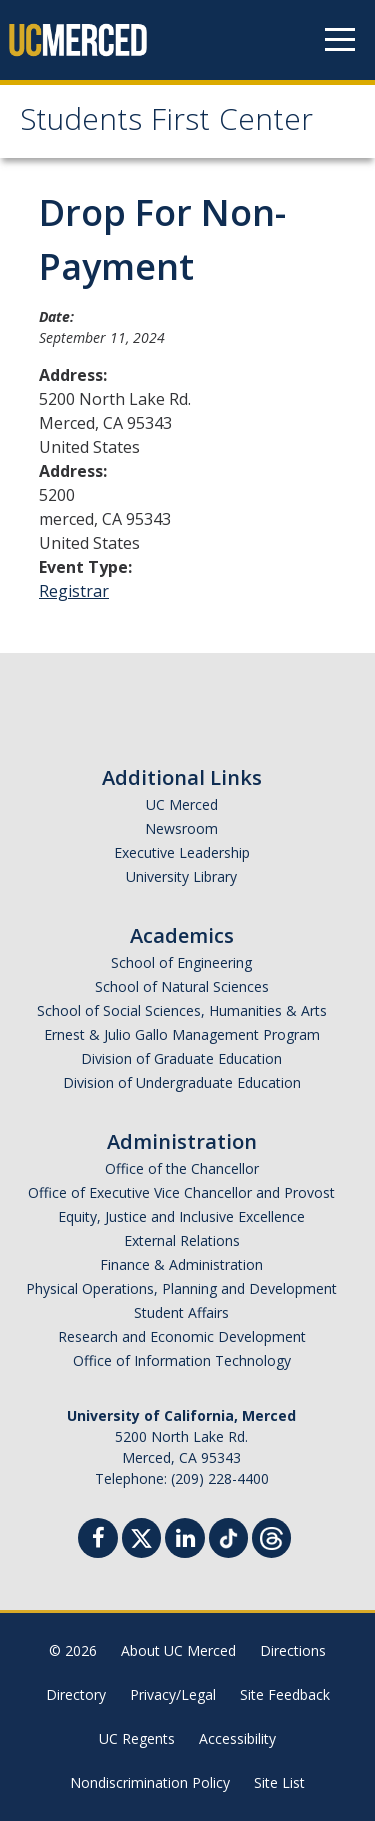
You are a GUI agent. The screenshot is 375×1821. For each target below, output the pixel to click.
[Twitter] (141, 1535)
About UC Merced (178, 1650)
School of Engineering (181, 962)
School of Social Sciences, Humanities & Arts (182, 1010)
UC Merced (182, 804)
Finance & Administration (181, 1264)
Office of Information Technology (182, 1360)
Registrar (74, 591)
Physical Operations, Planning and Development (181, 1288)
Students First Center (166, 123)
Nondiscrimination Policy (150, 1782)
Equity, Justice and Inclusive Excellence (181, 1216)
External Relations (182, 1240)
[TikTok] (228, 1535)
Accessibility (237, 1738)
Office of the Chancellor (182, 1168)
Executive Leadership (182, 852)
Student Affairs (181, 1312)
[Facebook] (98, 1540)
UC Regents (137, 1738)
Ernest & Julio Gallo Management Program (182, 1034)
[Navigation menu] (340, 40)
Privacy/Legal (173, 1694)
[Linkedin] (185, 1540)
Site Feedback (285, 1694)
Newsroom (181, 828)
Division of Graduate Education (181, 1058)
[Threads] (271, 1535)
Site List (279, 1782)
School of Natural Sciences (182, 986)
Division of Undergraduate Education (182, 1082)
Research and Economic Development (182, 1336)
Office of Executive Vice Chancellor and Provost (181, 1192)
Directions (293, 1650)
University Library (181, 876)
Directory (76, 1694)
